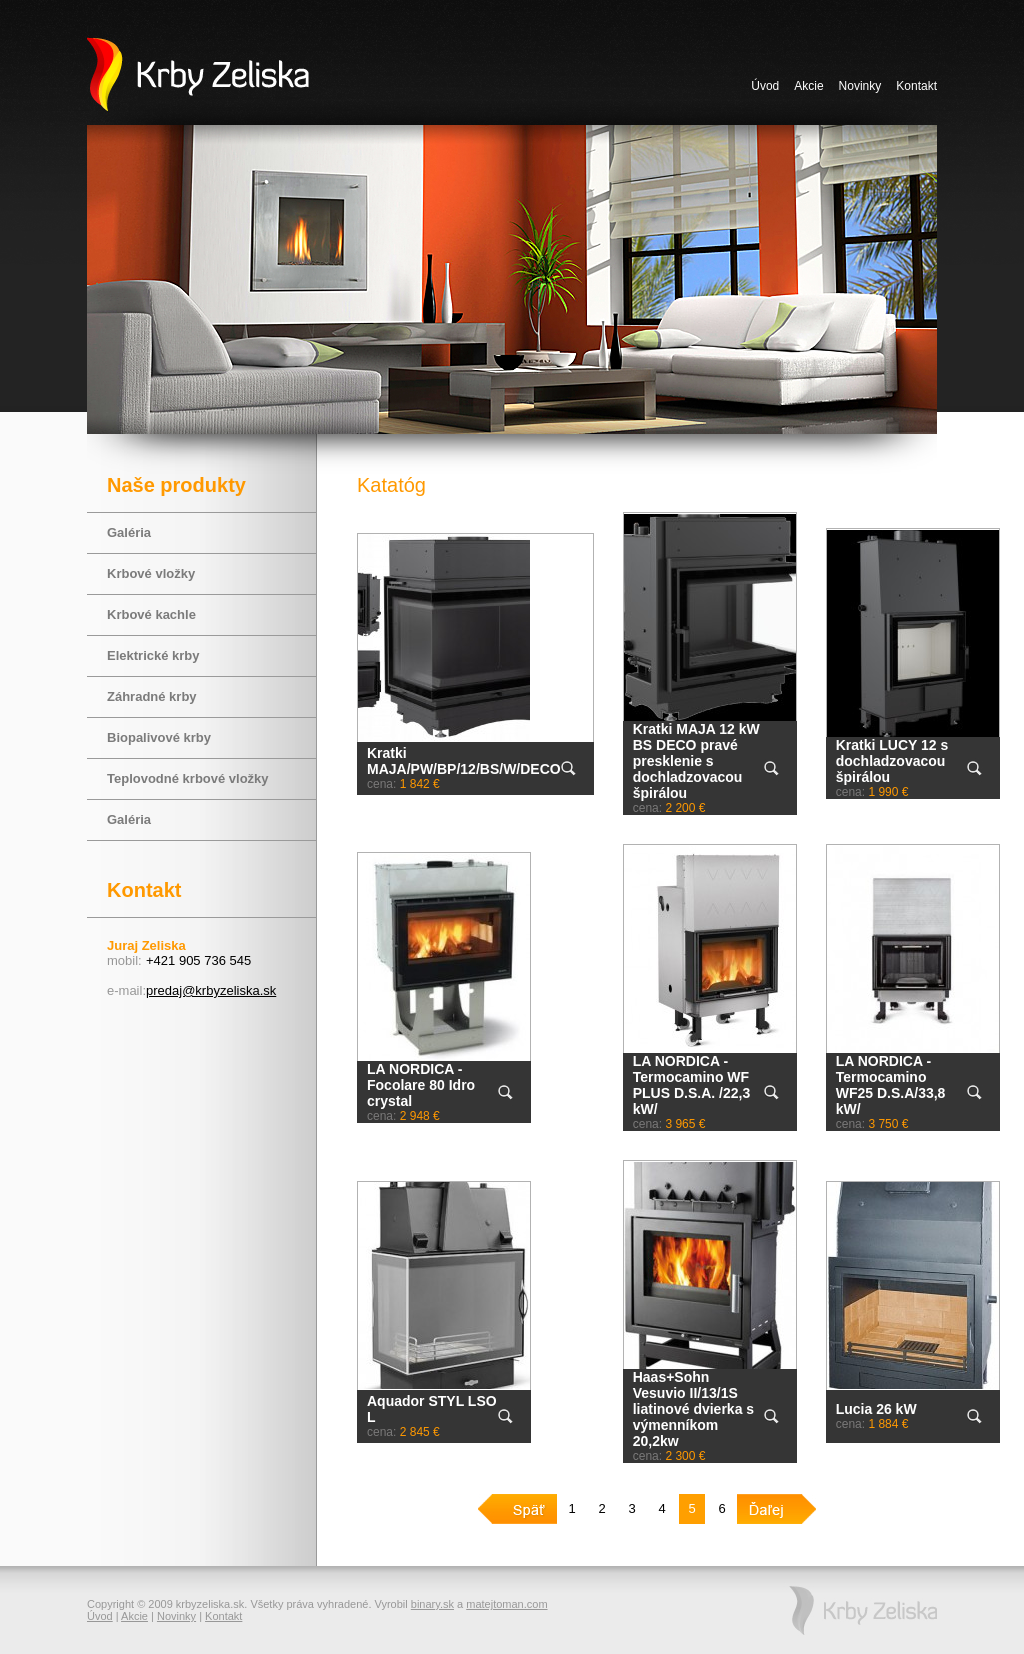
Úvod (765, 86)
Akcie (808, 86)
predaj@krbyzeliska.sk (211, 990)
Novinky (860, 86)
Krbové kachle (151, 614)
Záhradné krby (152, 696)
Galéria (129, 532)
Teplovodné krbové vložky (188, 778)
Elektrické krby (153, 655)
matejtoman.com (506, 1604)
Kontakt (916, 86)
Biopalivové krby (159, 737)
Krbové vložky (151, 573)
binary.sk (432, 1604)
